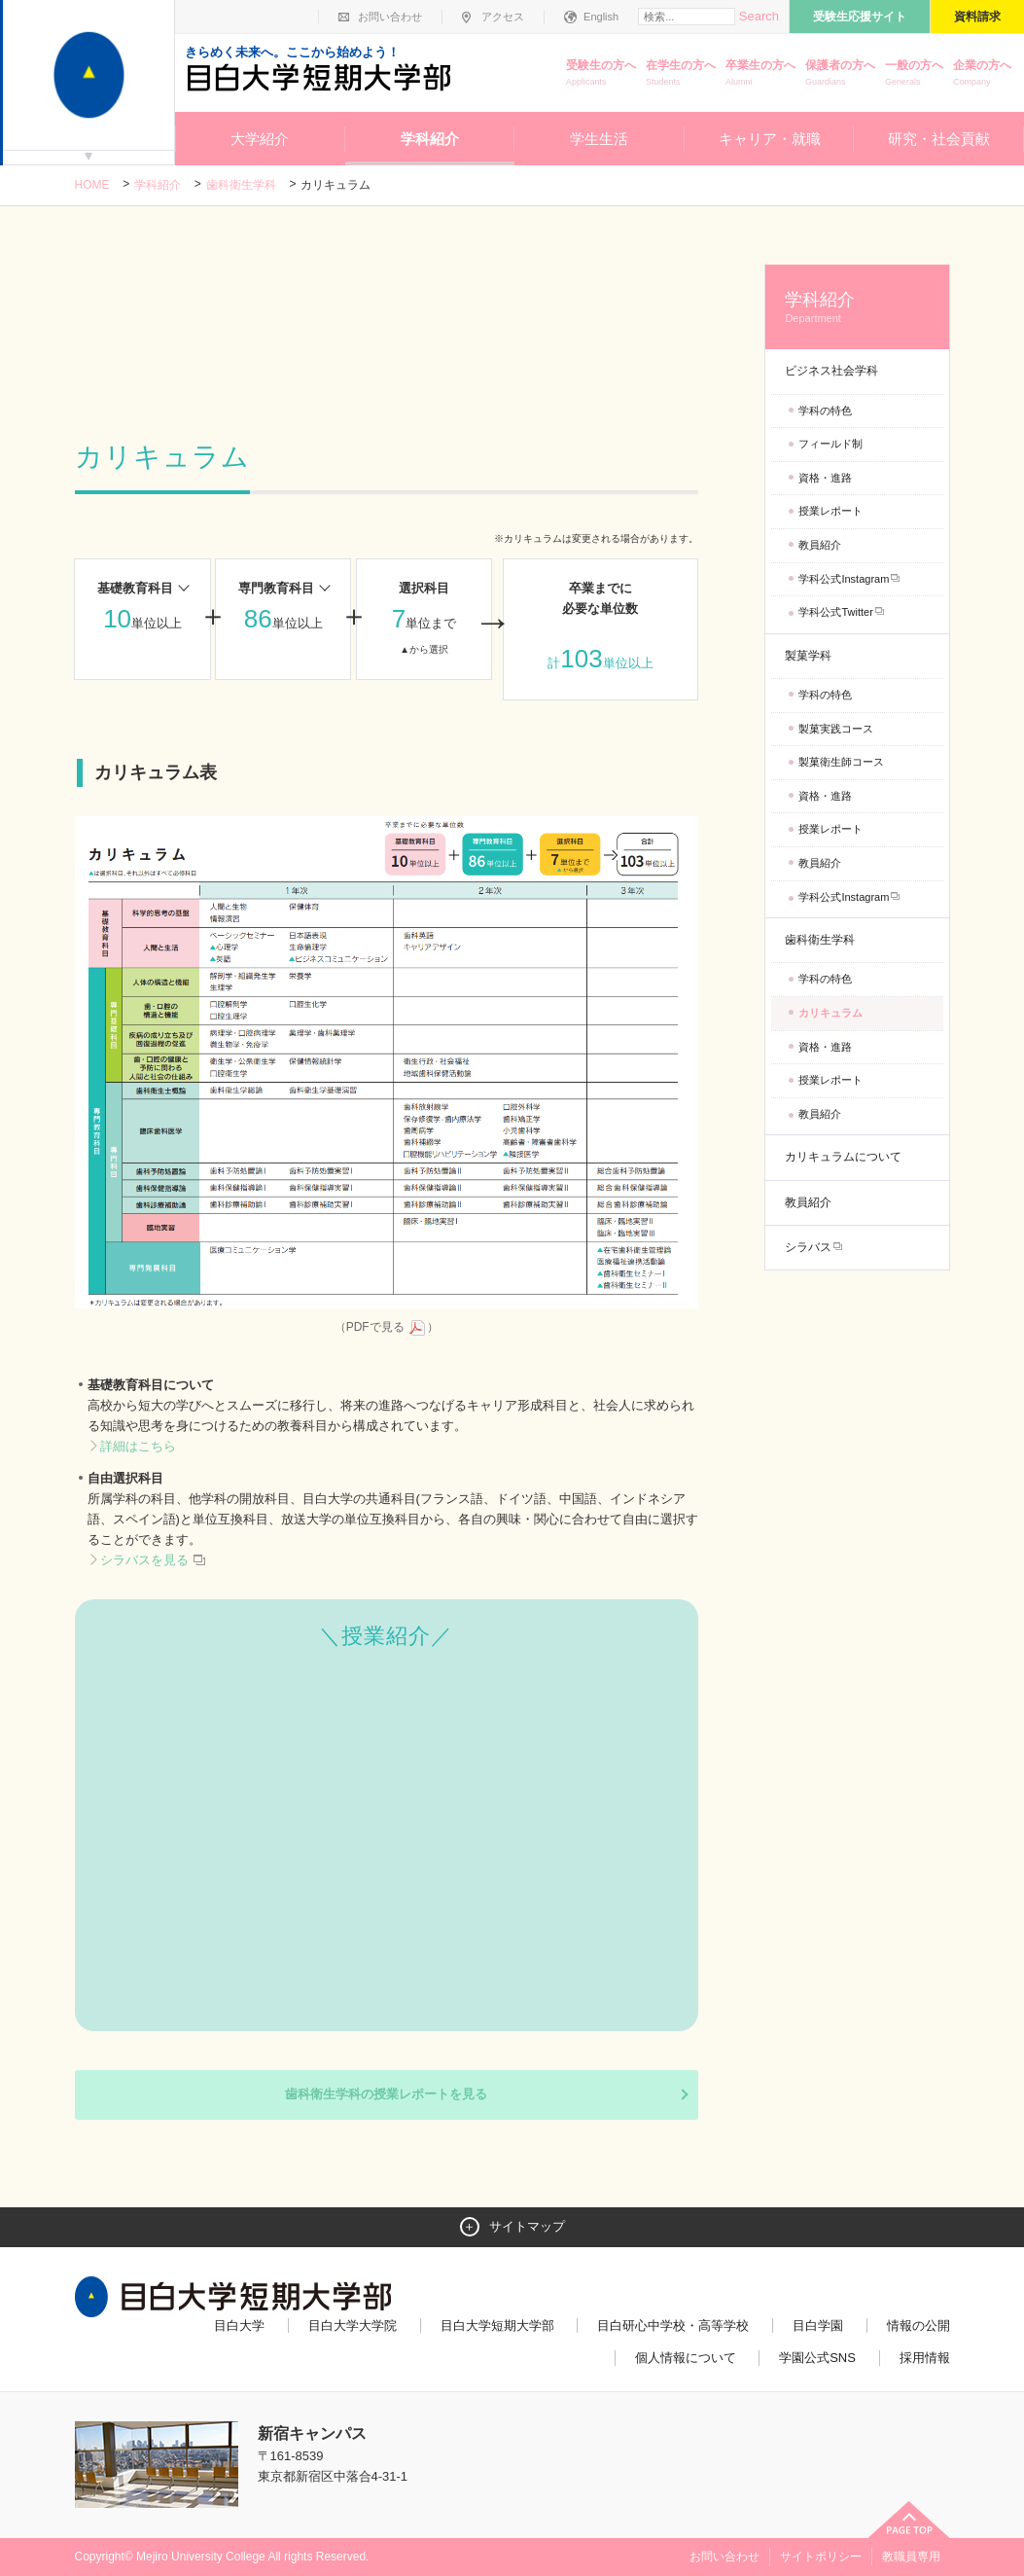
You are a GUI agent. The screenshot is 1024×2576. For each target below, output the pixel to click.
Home (92, 185)
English (600, 16)
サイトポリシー (821, 2556)
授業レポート (830, 511)
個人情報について (685, 2357)
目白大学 (239, 2325)
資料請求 (977, 16)
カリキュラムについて (843, 1156)
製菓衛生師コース (841, 762)
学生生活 (599, 138)
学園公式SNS (817, 2357)
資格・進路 (825, 477)
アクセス (502, 16)
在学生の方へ (681, 73)
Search (759, 16)
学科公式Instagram (843, 579)
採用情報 (925, 2357)
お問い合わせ (390, 16)
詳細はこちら (138, 1446)
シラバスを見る (153, 1560)
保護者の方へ (840, 73)
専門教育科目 (276, 588)
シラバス (808, 1247)
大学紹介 (259, 138)
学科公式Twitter (835, 612)
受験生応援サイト (859, 16)
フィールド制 (830, 443)
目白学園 (818, 2325)
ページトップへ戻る (909, 2519)
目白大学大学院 (352, 2325)
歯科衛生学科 (241, 185)
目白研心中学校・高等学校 (673, 2325)
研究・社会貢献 (939, 138)
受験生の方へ (601, 73)
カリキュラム (830, 1013)
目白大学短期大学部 (497, 2325)
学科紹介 (430, 138)
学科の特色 (825, 410)
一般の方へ (914, 73)
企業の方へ (982, 73)
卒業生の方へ (760, 73)
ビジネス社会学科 (831, 370)
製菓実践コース (835, 728)
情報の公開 (918, 2325)
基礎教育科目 (135, 588)
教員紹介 (819, 545)
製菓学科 (808, 655)
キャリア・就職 (770, 138)
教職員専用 (911, 2556)
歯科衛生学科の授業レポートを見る (386, 2094)
